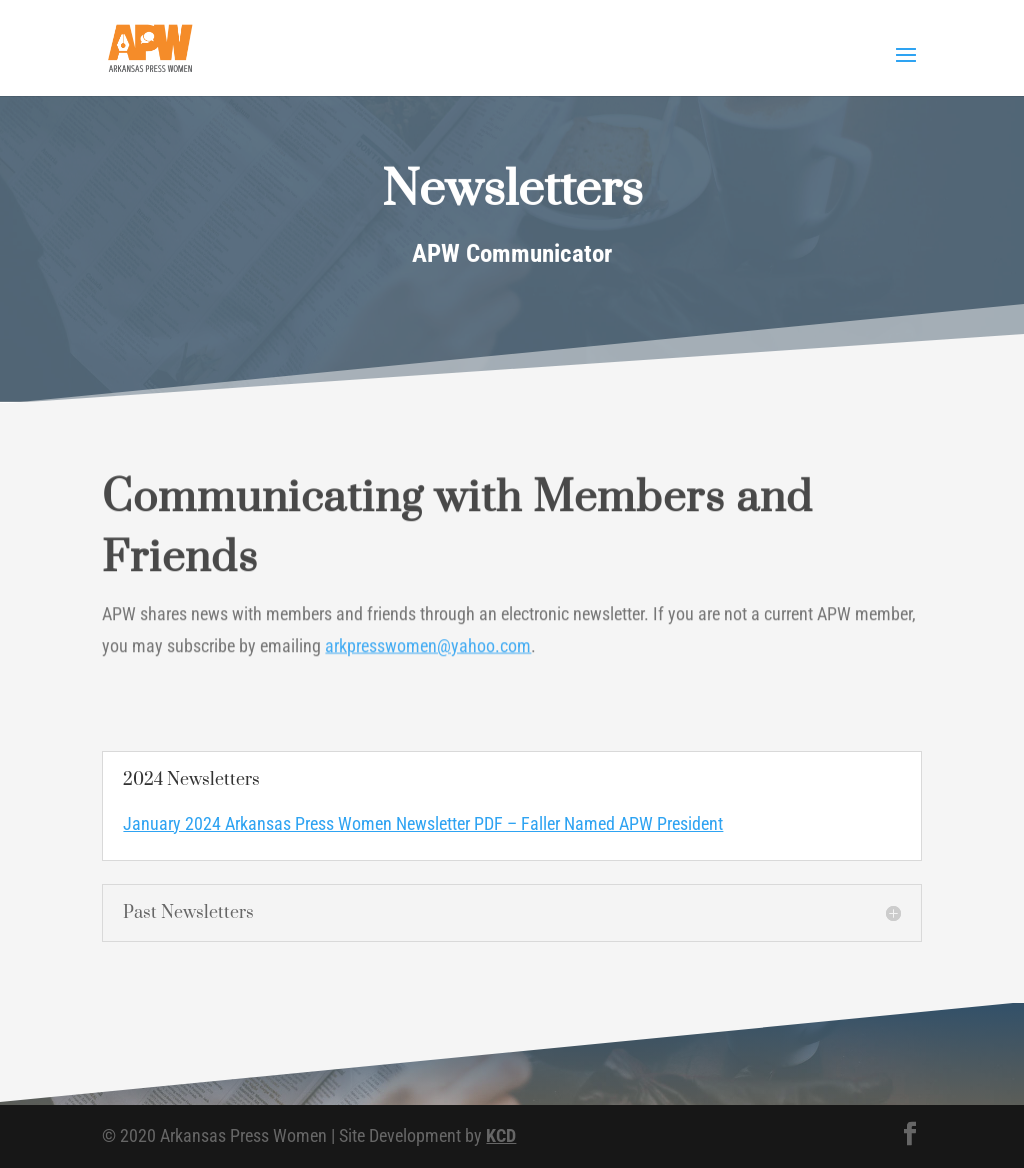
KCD (501, 1135)
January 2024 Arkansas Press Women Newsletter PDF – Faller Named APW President (423, 823)
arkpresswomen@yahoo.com (428, 648)
